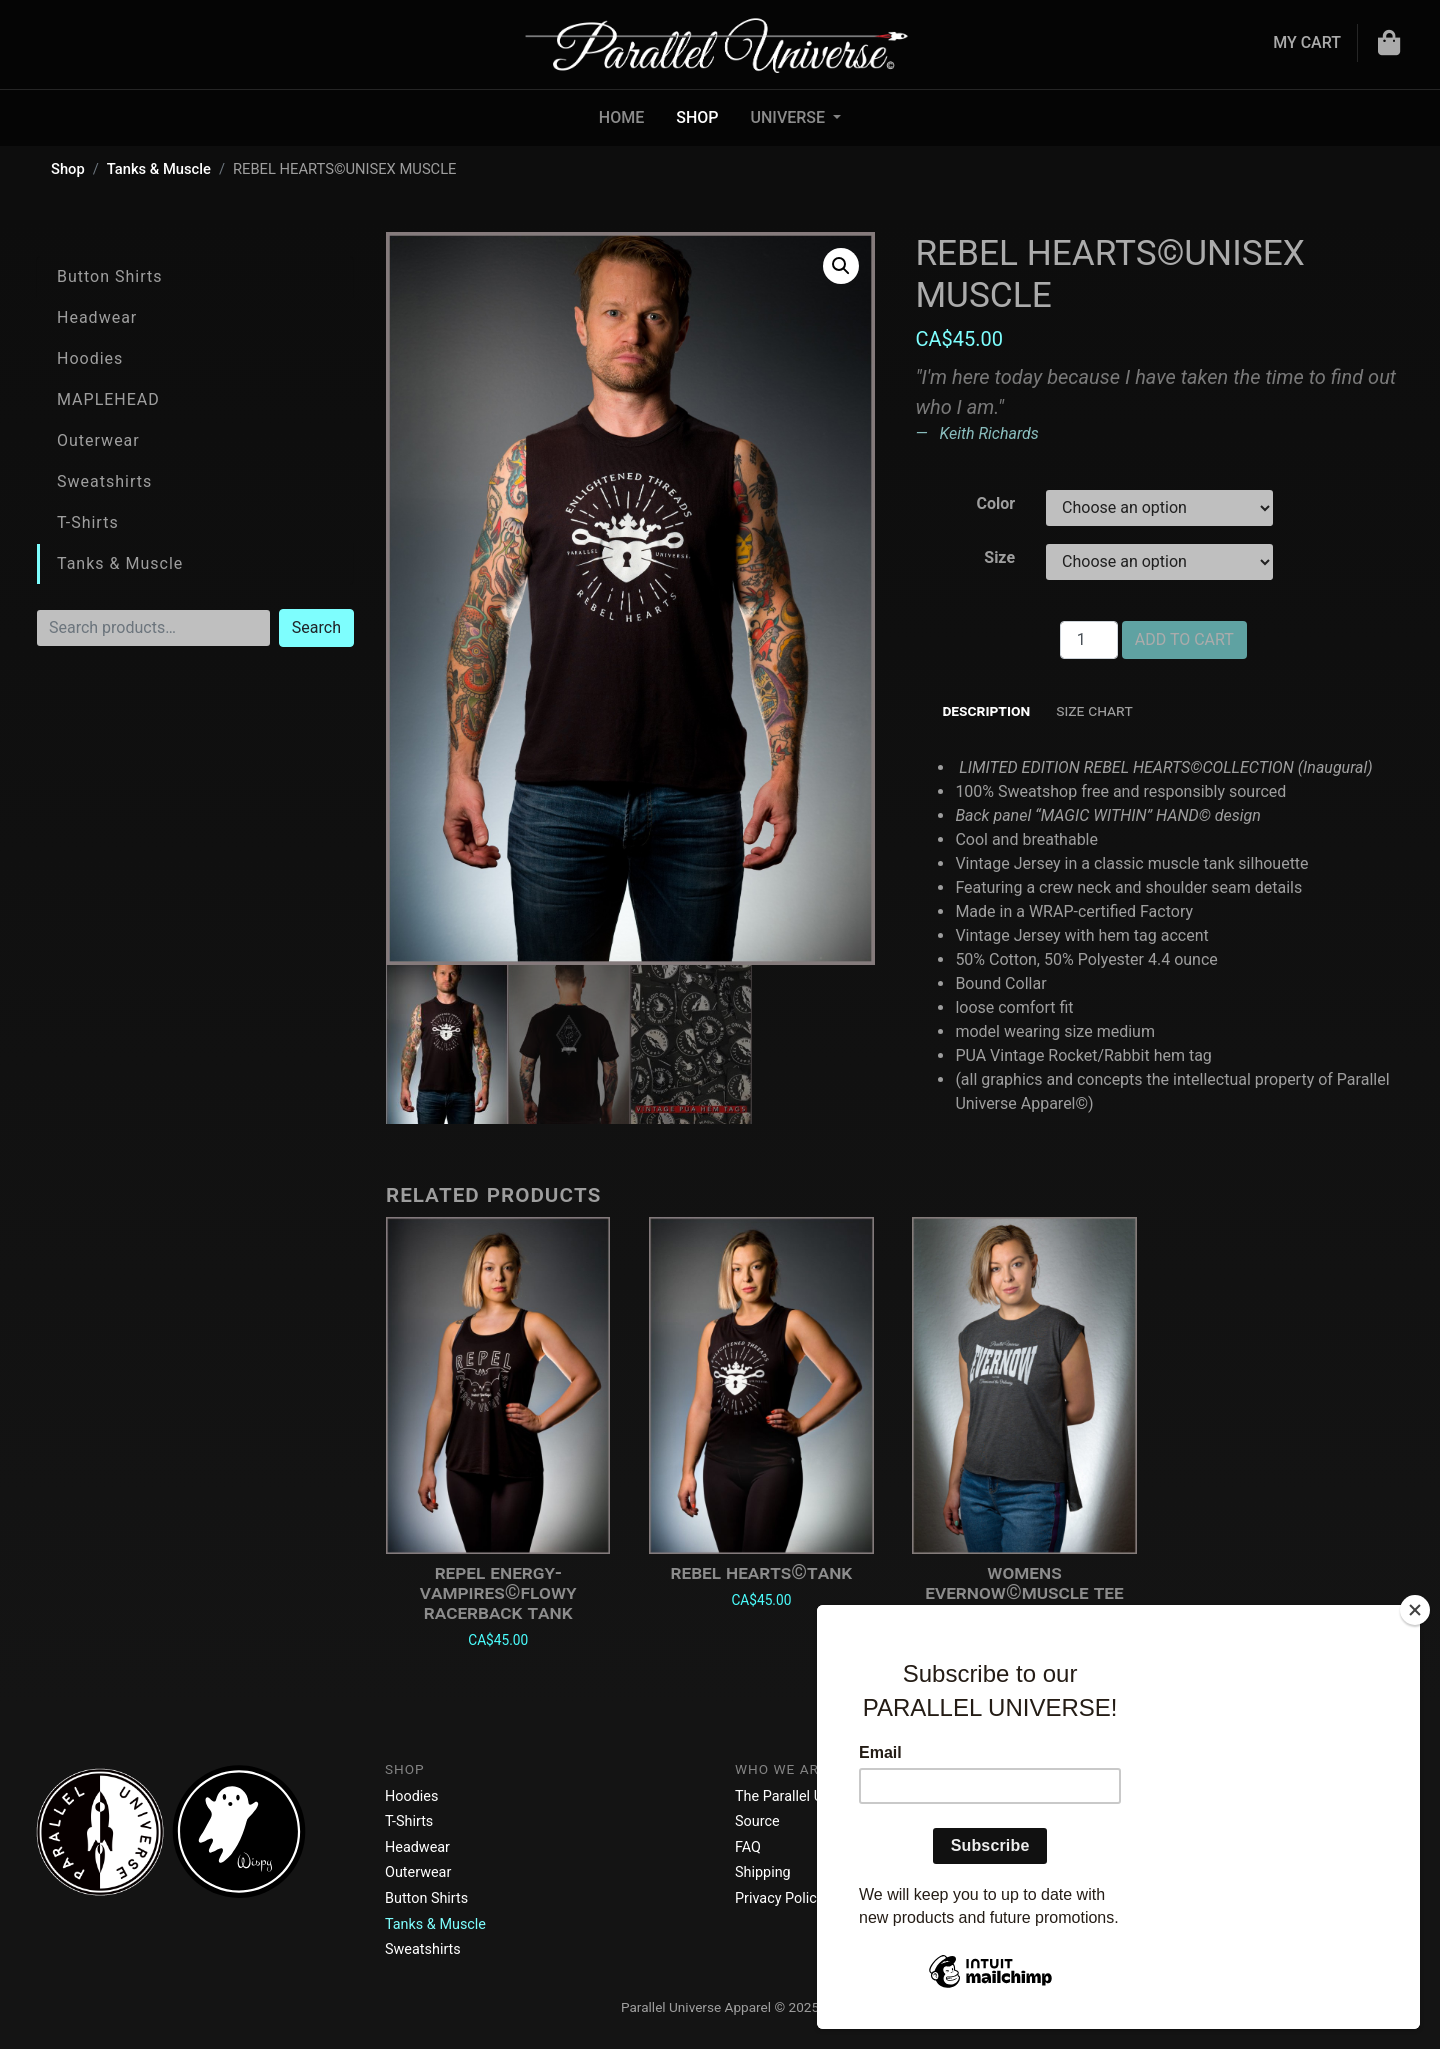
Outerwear (98, 440)
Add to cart (1184, 639)
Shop (697, 117)
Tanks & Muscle (159, 169)
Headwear (97, 317)
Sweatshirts (104, 481)
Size (999, 557)
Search (316, 627)
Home (621, 117)
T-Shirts (88, 522)
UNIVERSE (790, 117)
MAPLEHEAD (108, 399)
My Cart (1307, 42)
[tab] (986, 711)
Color (995, 503)
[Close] (1415, 1610)
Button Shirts (110, 276)
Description (986, 710)
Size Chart (1094, 710)
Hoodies (90, 358)
